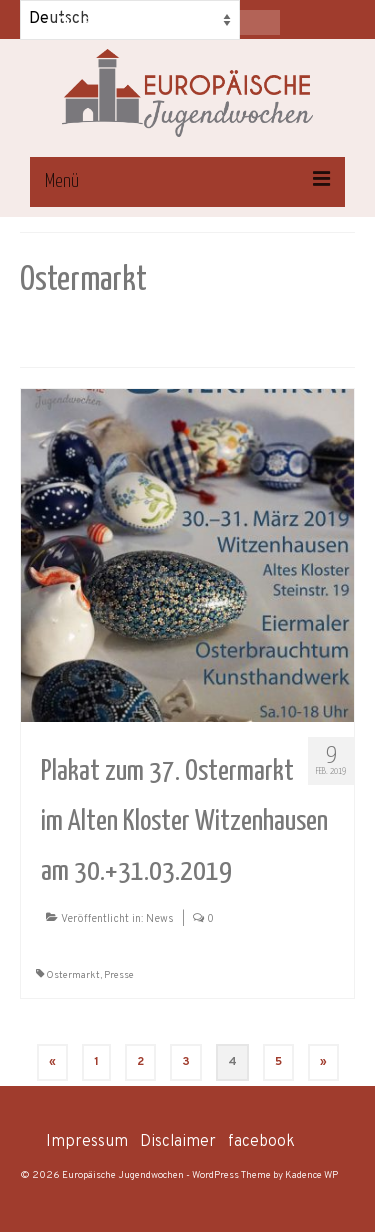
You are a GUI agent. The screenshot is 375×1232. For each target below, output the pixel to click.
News (160, 919)
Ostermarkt (73, 975)
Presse (119, 975)
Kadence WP (311, 1175)
